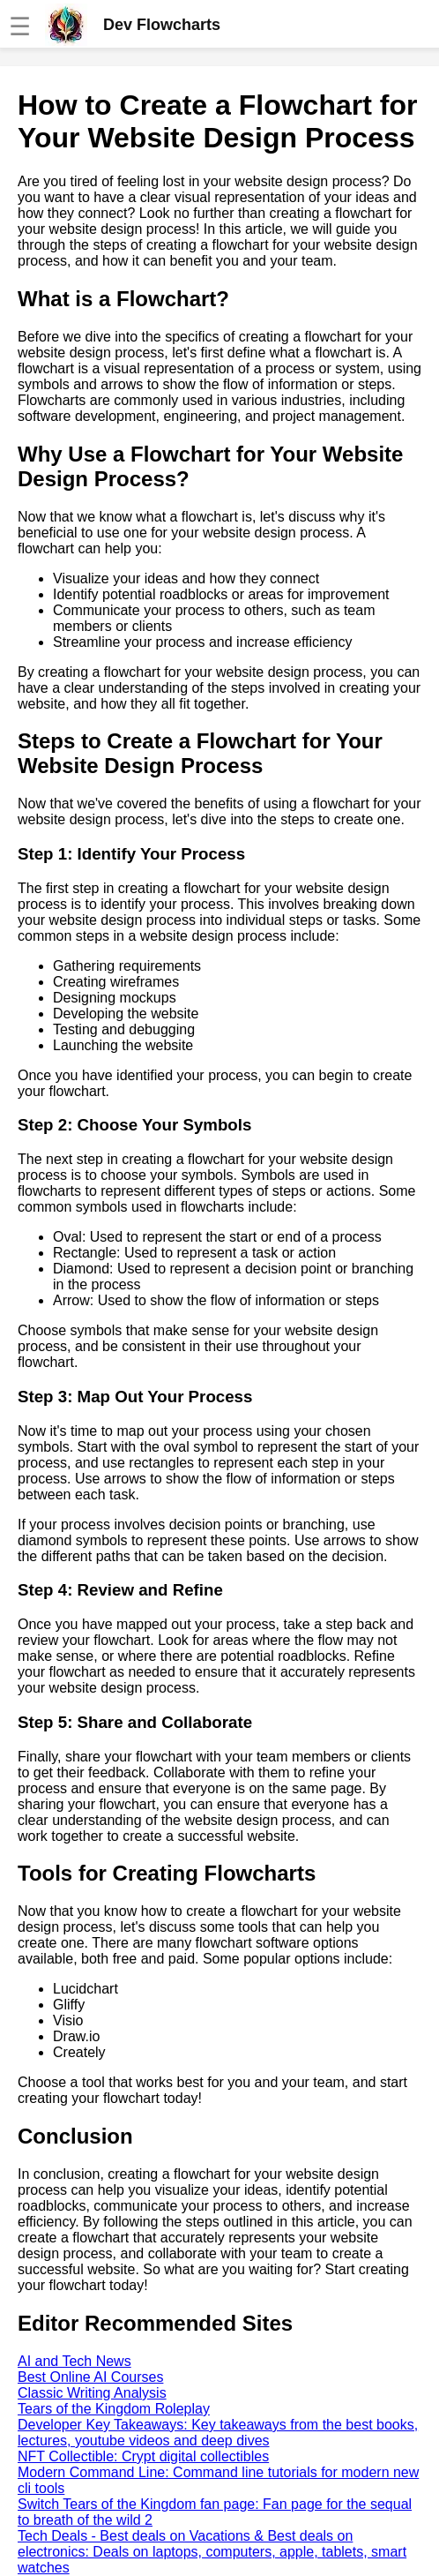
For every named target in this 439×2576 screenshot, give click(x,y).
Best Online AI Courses (90, 2376)
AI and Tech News (74, 2361)
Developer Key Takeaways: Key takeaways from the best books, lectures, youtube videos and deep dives (218, 2432)
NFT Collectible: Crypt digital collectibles (143, 2456)
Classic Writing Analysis (92, 2392)
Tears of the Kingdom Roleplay (114, 2408)
